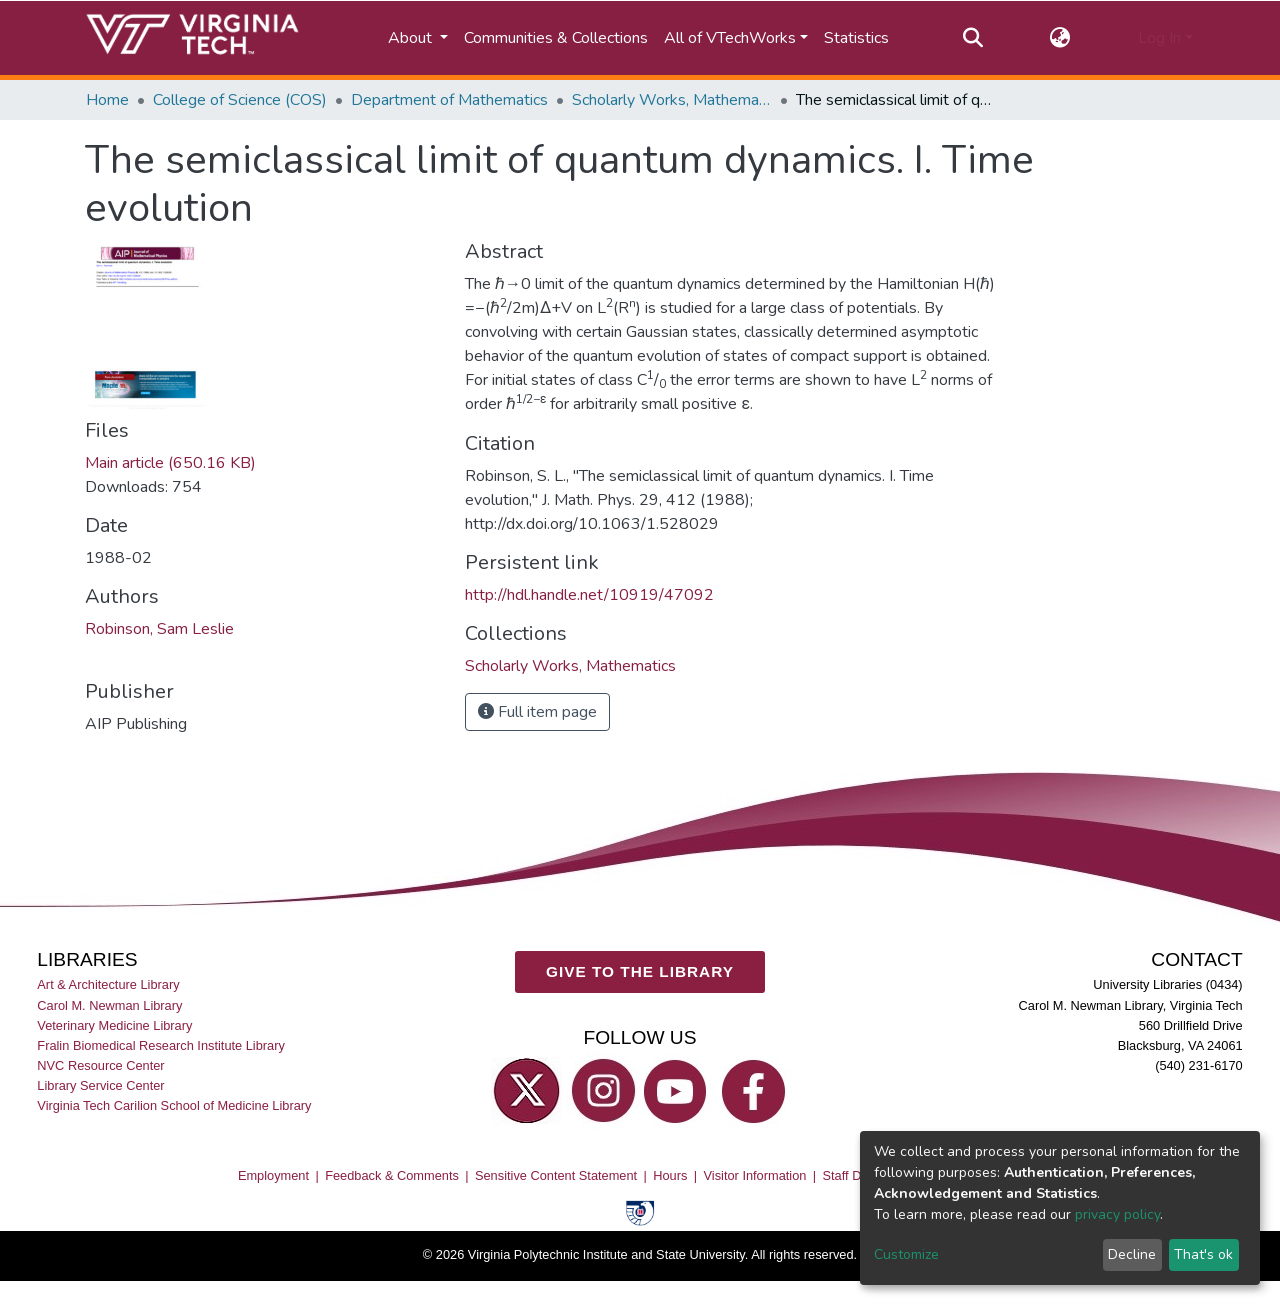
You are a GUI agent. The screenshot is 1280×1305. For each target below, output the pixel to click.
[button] (1060, 38)
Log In (1159, 38)
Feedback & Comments (392, 1175)
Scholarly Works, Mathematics (672, 100)
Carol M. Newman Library (109, 1005)
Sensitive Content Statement (556, 1175)
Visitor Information (755, 1175)
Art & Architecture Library (108, 985)
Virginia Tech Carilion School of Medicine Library (174, 1105)
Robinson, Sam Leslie (159, 629)
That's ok (1203, 1254)
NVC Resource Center (100, 1065)
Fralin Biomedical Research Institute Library (161, 1045)
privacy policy (1117, 1214)
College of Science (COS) (240, 100)
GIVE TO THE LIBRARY (640, 971)
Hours (670, 1175)
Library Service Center (100, 1085)
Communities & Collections (556, 38)
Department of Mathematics (449, 100)
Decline (1132, 1254)
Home (107, 100)
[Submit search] (972, 38)
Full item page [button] (537, 712)
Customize (906, 1254)
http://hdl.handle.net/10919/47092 (589, 595)
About (412, 38)
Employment (273, 1175)
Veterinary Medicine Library (114, 1025)
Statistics (856, 38)
